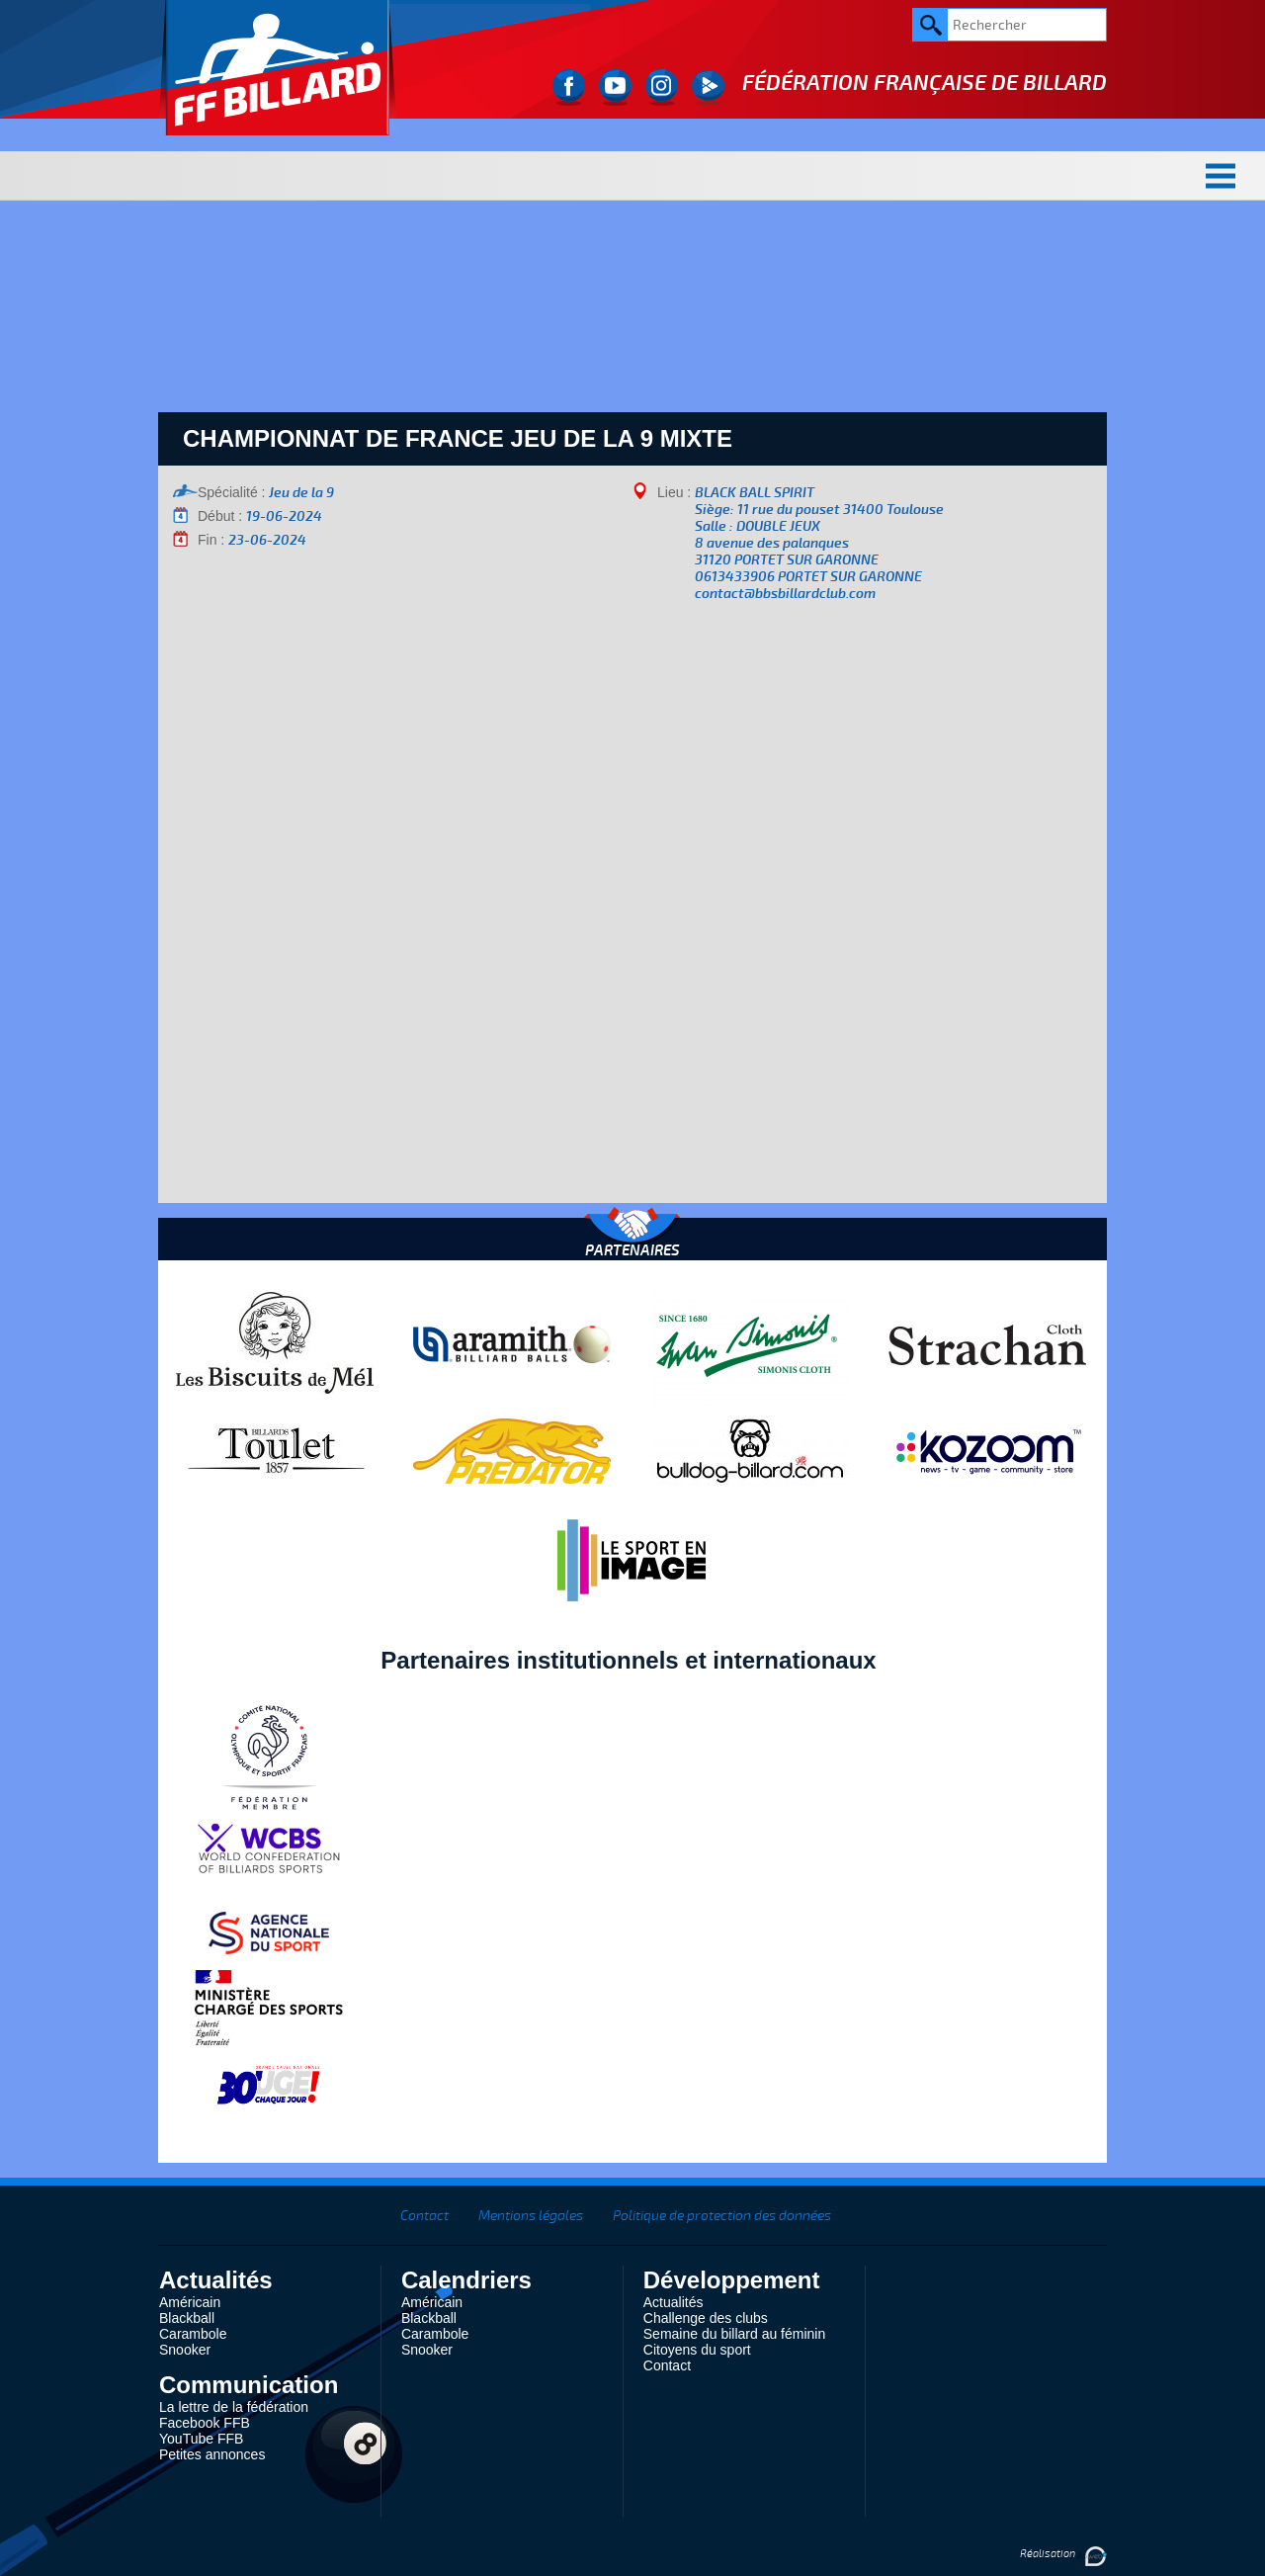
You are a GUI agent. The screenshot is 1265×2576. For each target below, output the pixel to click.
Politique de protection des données (722, 2215)
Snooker (185, 2350)
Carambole (192, 2334)
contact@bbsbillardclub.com (785, 593)
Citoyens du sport (697, 2350)
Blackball (186, 2318)
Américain (189, 2302)
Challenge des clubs (705, 2318)
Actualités (673, 2302)
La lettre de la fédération (233, 2407)
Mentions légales (530, 2215)
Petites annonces (212, 2454)
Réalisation (1063, 2553)
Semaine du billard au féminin (734, 2334)
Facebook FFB (204, 2423)
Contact (424, 2215)
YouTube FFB (201, 2439)
